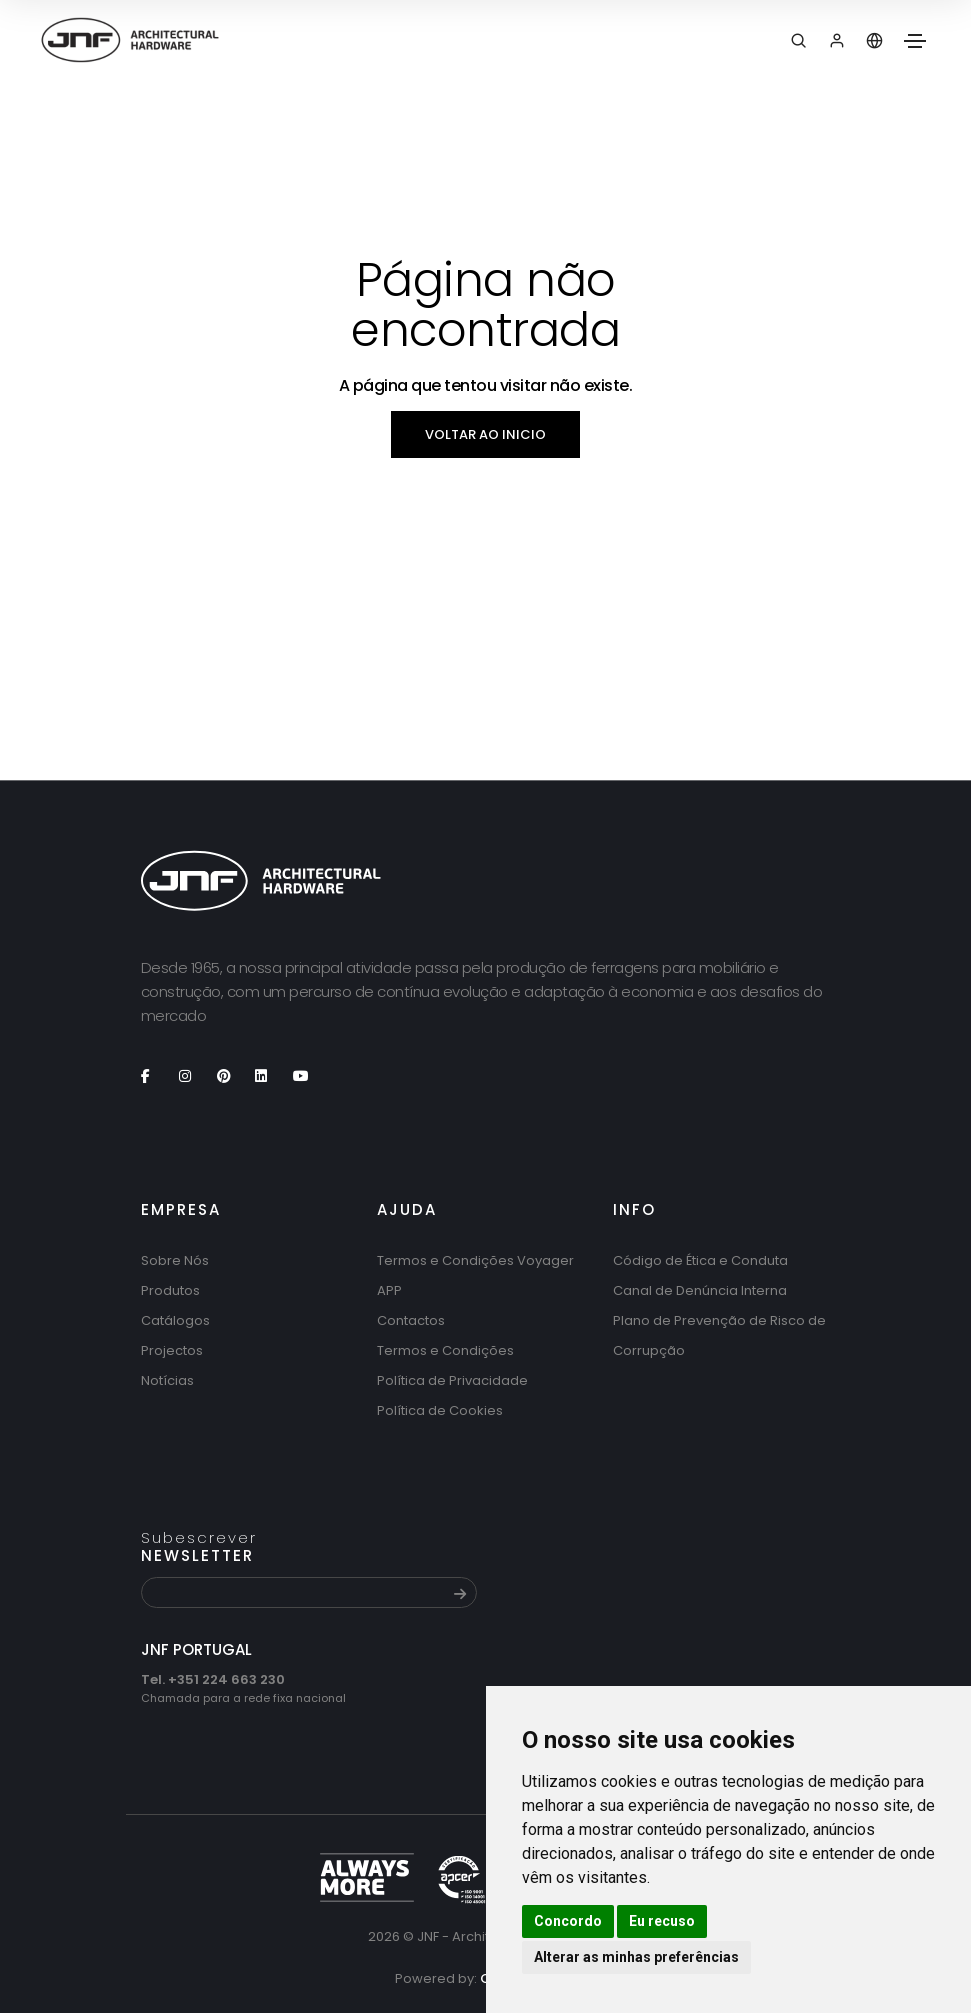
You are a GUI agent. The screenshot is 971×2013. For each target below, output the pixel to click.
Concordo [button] (568, 1921)
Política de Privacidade (452, 1380)
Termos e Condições (445, 1350)
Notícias (167, 1380)
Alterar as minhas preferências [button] (636, 1957)
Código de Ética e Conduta (700, 1260)
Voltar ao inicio (485, 434)
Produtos (170, 1290)
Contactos (411, 1320)
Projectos (172, 1350)
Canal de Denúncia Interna (700, 1290)
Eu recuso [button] (662, 1921)
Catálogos (175, 1320)
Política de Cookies (440, 1410)
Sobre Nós (175, 1260)
